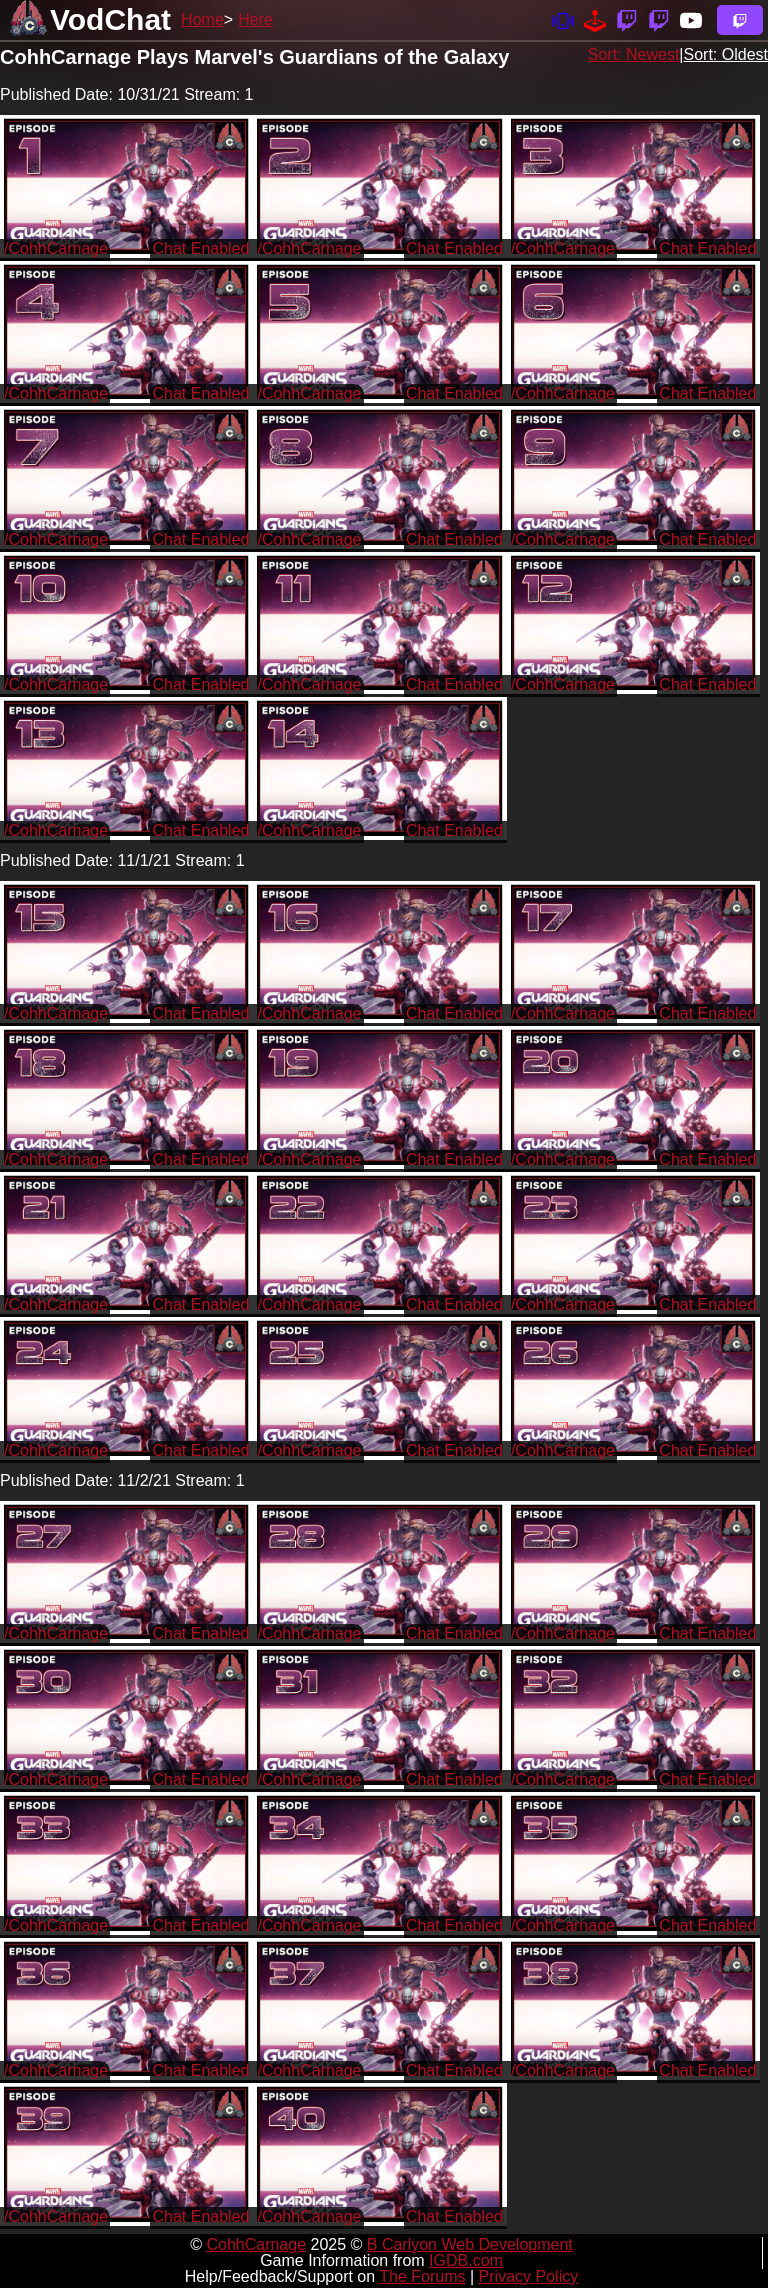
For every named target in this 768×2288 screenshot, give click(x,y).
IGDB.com (466, 2260)
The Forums (422, 2276)
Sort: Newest (634, 54)
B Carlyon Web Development (470, 2244)
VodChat (110, 19)
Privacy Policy (529, 2276)
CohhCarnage (256, 2244)
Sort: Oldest (726, 54)
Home (202, 19)
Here (255, 19)
